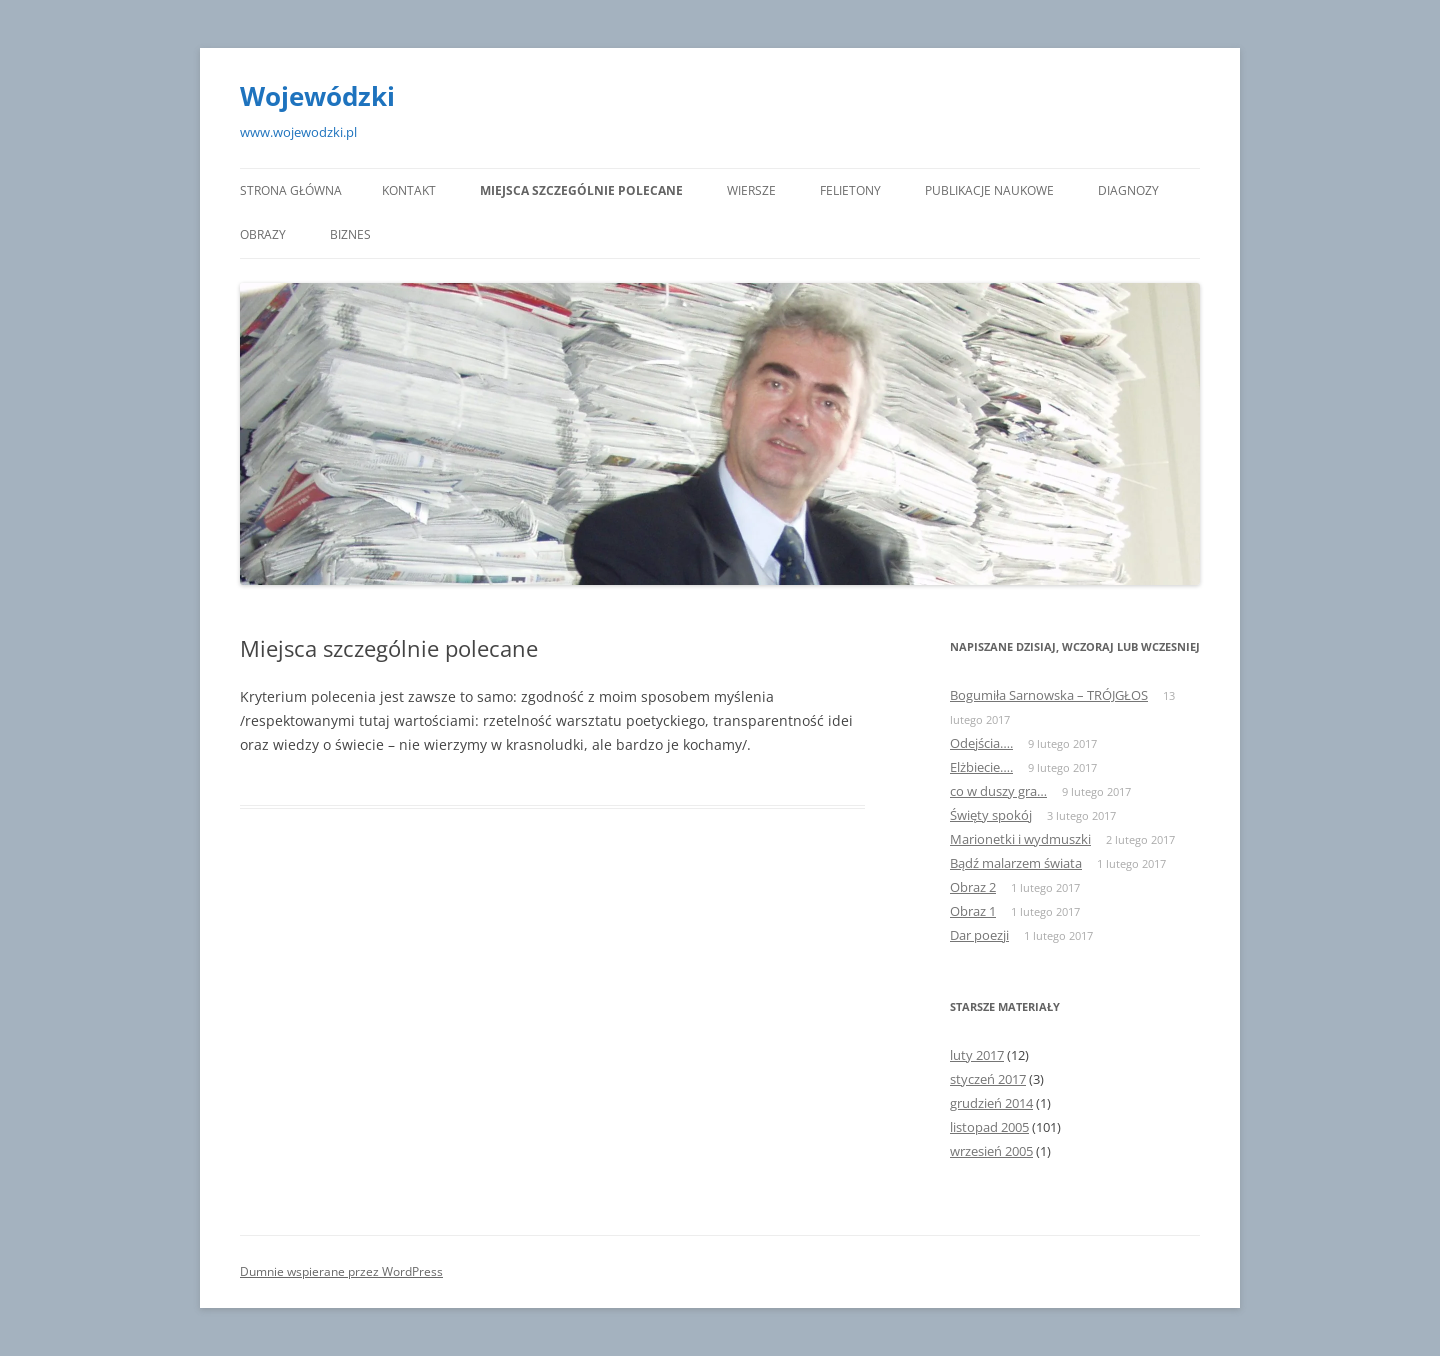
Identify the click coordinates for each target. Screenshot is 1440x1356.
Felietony (850, 190)
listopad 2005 (989, 1127)
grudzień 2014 (991, 1103)
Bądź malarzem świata (1016, 863)
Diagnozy (1128, 190)
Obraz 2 (973, 887)
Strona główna (291, 190)
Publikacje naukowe (989, 190)
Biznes (350, 234)
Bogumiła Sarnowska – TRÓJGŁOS (1049, 695)
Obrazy (263, 234)
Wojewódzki (317, 96)
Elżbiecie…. (981, 767)
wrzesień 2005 (991, 1151)
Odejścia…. (981, 743)
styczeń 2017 (988, 1079)
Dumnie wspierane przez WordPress (341, 1271)
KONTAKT (409, 190)
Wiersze (751, 190)
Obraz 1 (973, 911)
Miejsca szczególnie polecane (581, 190)
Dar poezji (979, 935)
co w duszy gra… (998, 791)
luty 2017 (977, 1055)
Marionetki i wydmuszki (1020, 839)
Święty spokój (991, 815)
